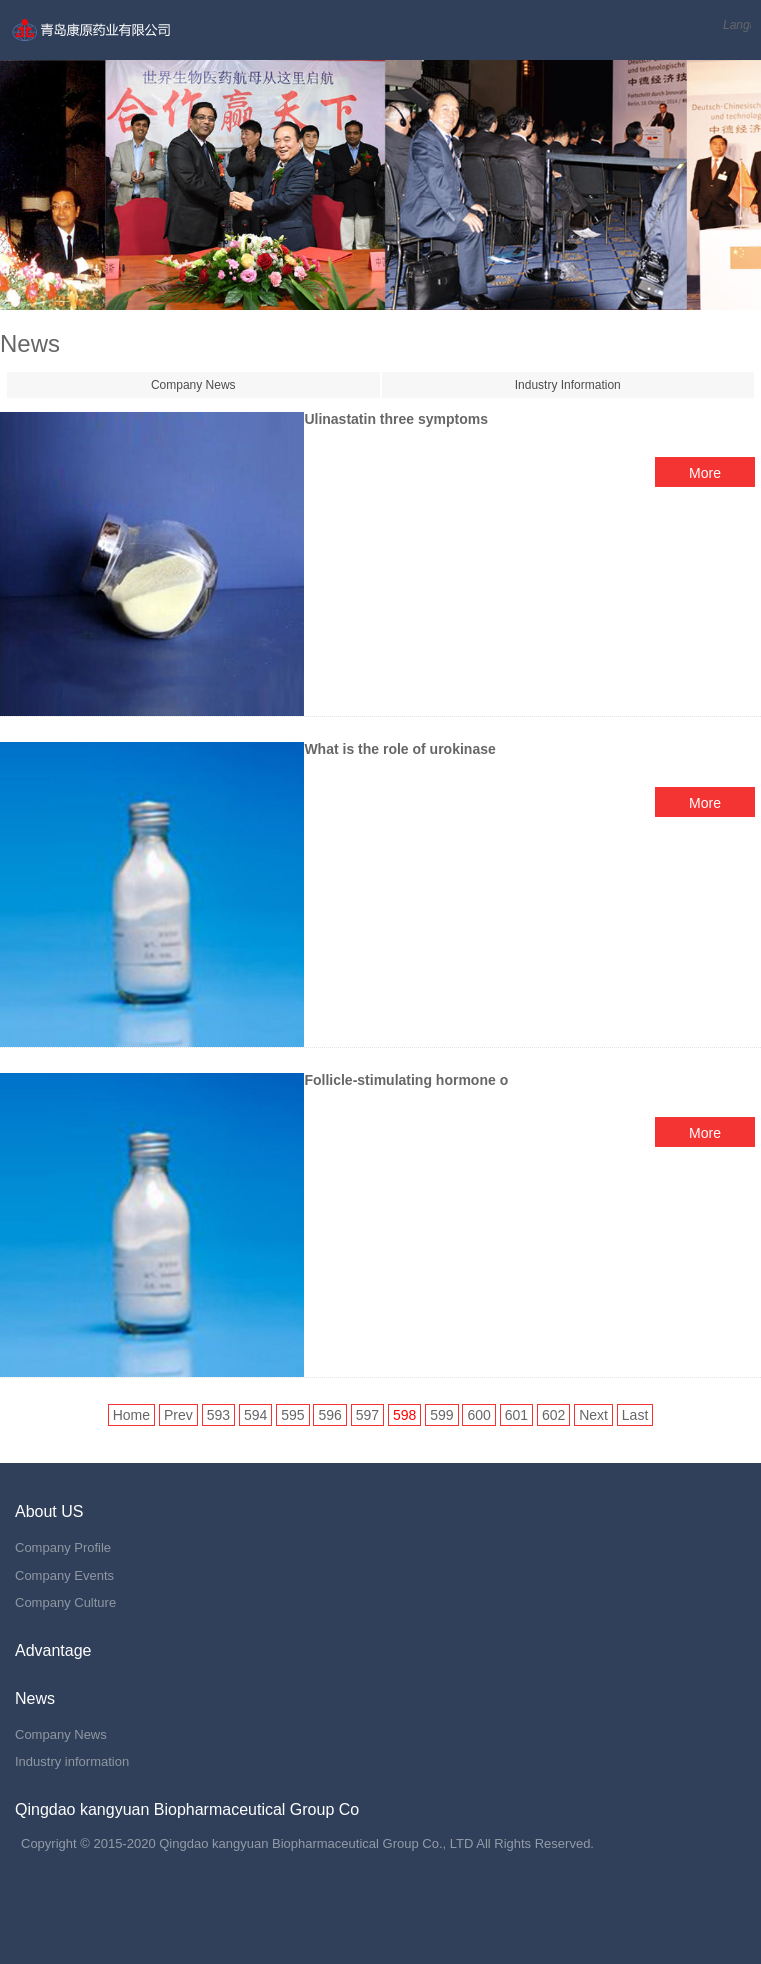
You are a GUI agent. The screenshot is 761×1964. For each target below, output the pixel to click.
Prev (178, 1415)
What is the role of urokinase (399, 749)
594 (255, 1415)
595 (292, 1415)
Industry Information (568, 385)
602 (553, 1415)
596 (329, 1415)
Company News (193, 385)
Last (635, 1415)
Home (131, 1415)
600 (478, 1415)
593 (218, 1415)
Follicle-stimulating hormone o (406, 1080)
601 (516, 1415)
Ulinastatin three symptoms (396, 419)
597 (367, 1415)
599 (441, 1415)
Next (593, 1415)
